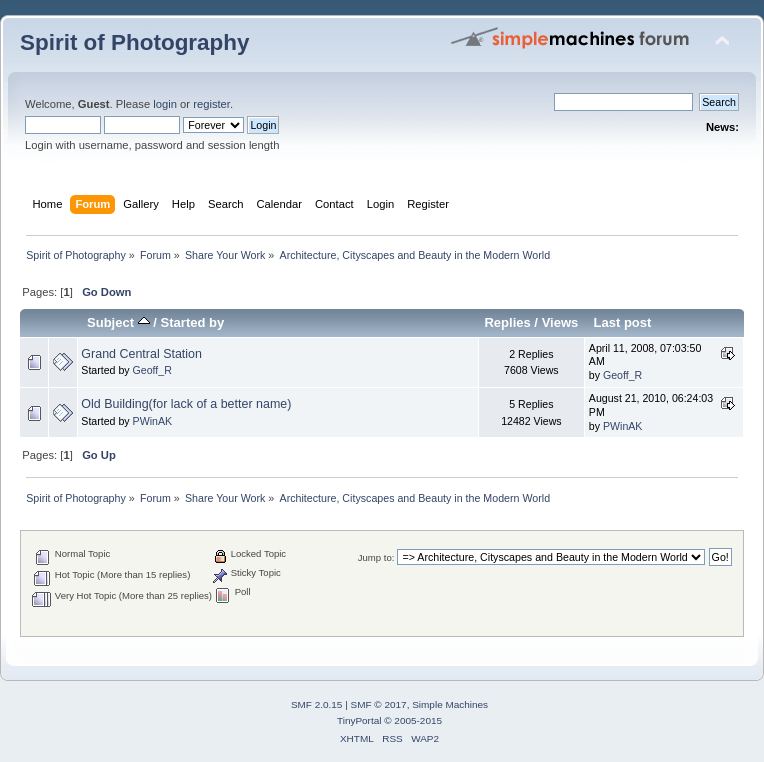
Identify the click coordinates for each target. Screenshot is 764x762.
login (165, 104)
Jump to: (376, 557)
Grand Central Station (141, 354)
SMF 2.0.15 (317, 704)
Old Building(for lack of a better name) (186, 404)
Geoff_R (152, 370)
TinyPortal (359, 720)
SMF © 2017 (379, 704)
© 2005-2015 (413, 720)
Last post (622, 322)
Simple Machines (450, 704)
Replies (507, 322)
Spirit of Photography (135, 42)
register (211, 104)
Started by (193, 322)
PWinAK (152, 421)
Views (560, 322)
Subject (118, 322)
